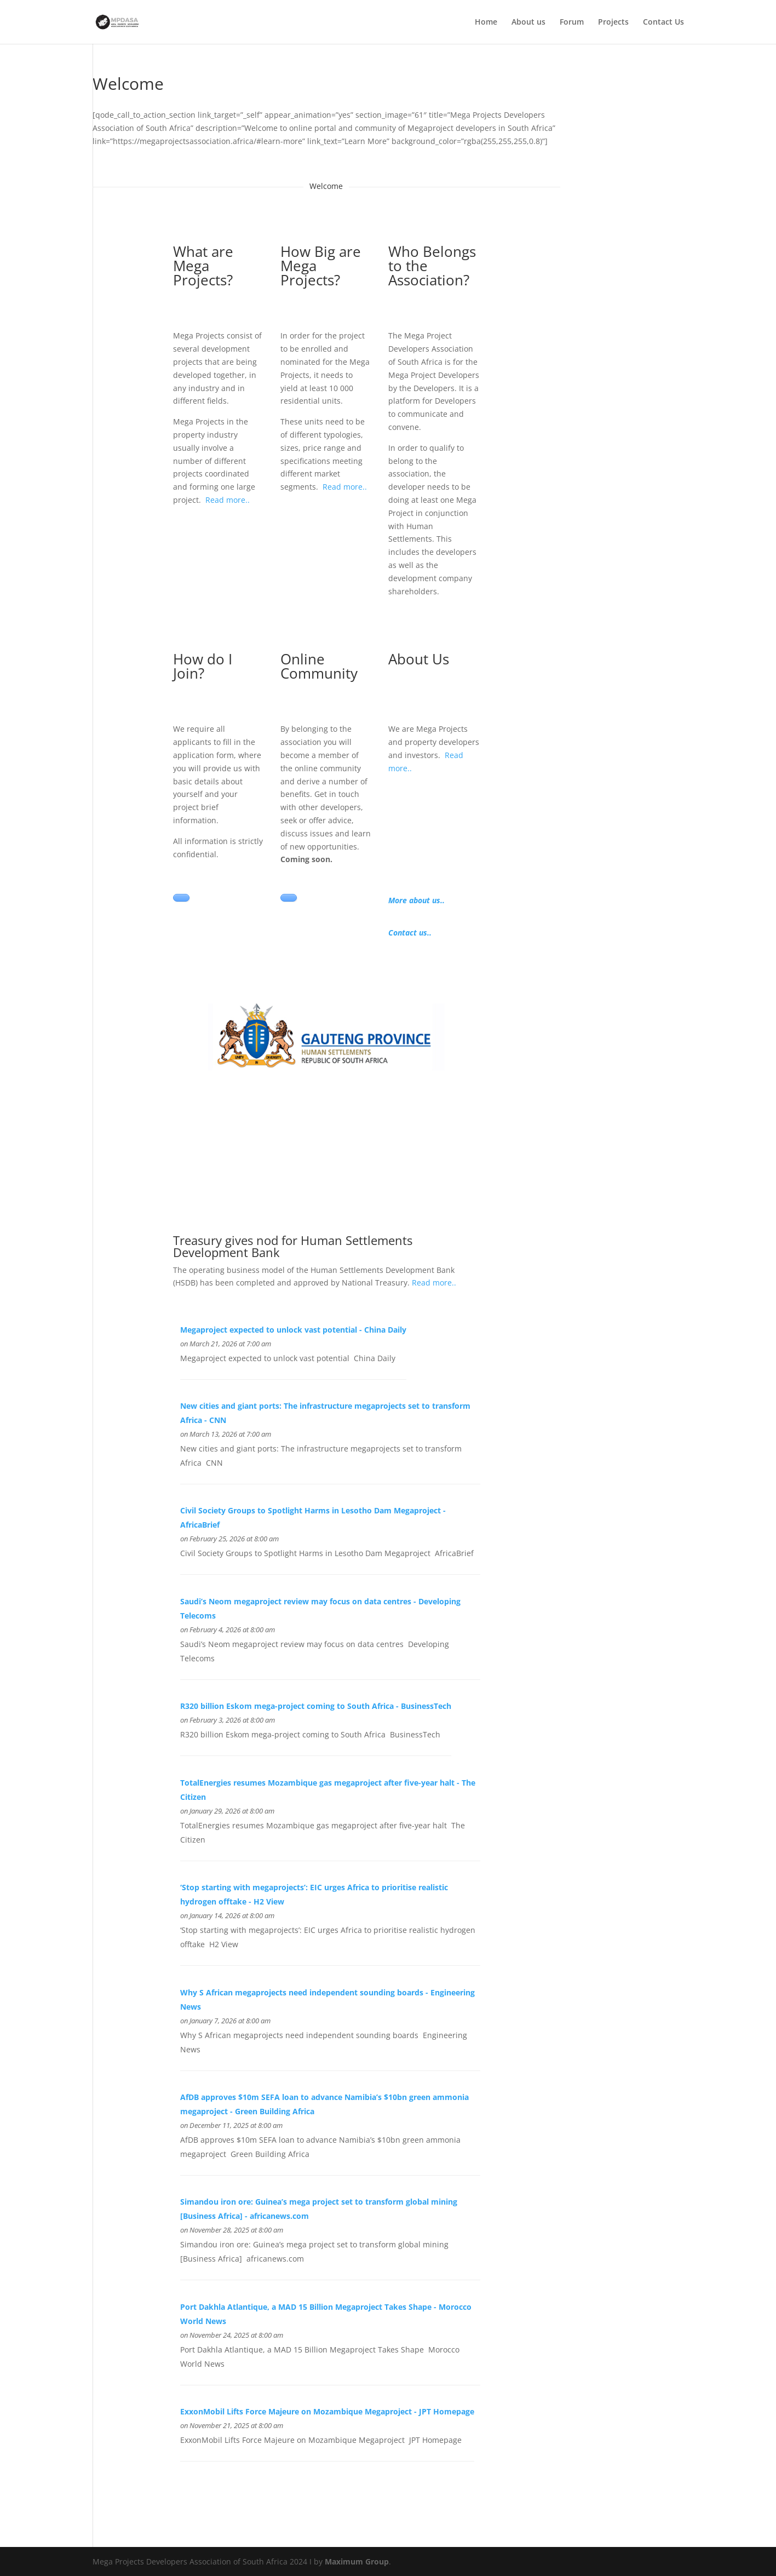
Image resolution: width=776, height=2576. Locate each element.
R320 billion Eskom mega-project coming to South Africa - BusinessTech (315, 1706)
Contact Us (663, 22)
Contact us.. (410, 932)
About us (528, 22)
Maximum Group (357, 2561)
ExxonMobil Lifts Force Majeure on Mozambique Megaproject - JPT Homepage (327, 2411)
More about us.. (416, 900)
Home (486, 22)
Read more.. (227, 500)
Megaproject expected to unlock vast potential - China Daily (293, 1329)
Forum (572, 22)
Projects (613, 22)
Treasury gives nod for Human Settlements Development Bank (292, 1246)
